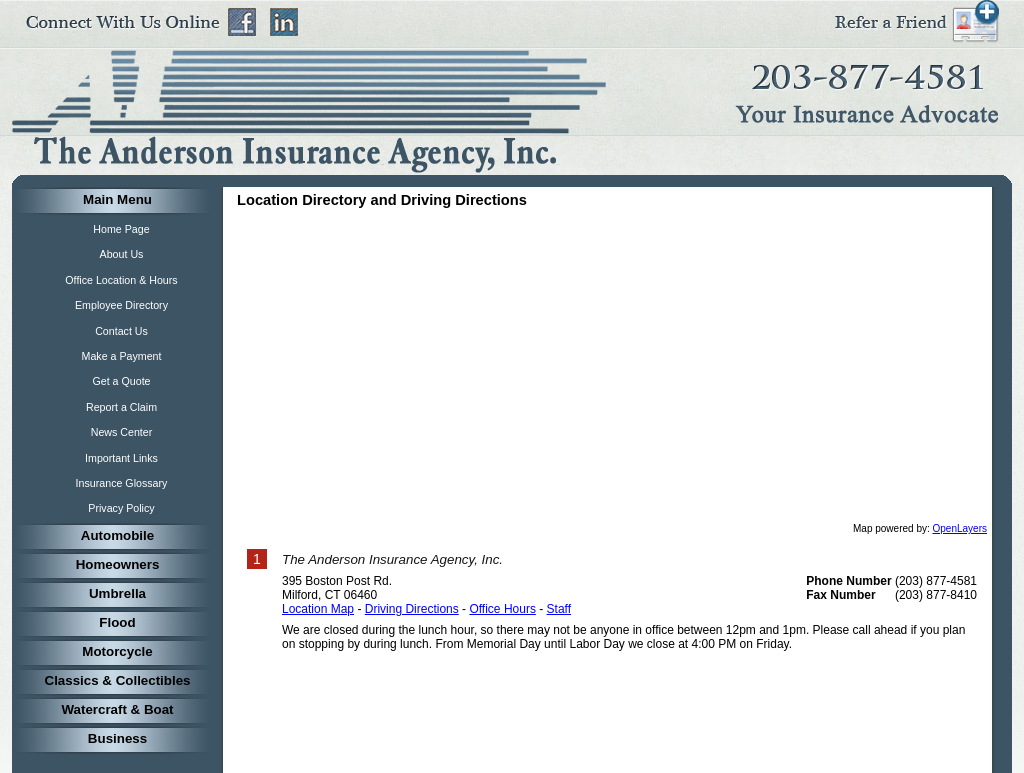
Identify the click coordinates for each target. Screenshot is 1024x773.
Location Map (318, 609)
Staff (559, 609)
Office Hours (502, 609)
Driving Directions (412, 609)
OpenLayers (960, 528)
